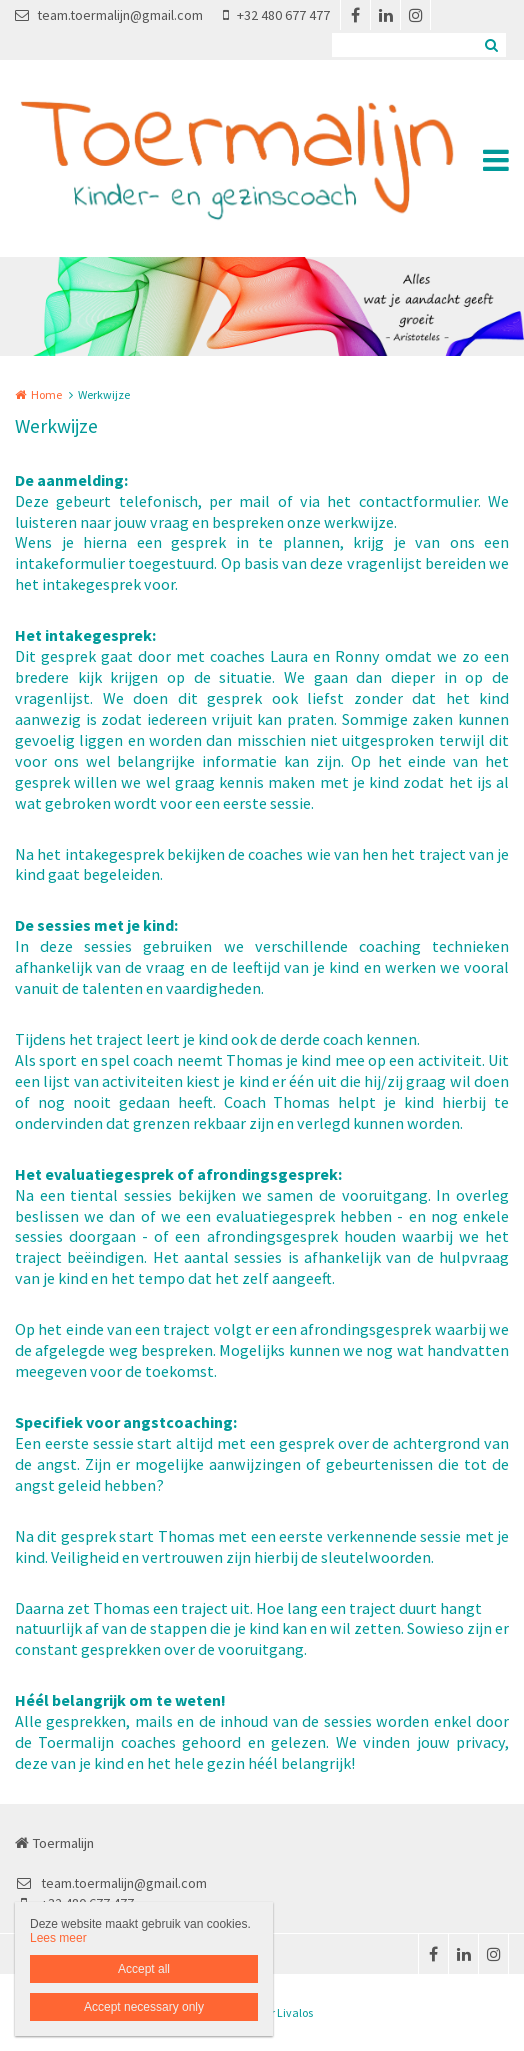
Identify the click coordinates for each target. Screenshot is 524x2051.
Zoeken (491, 45)
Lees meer (58, 1938)
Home (46, 394)
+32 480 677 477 (276, 15)
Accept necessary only (144, 2007)
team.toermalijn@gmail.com (109, 15)
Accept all (144, 1969)
